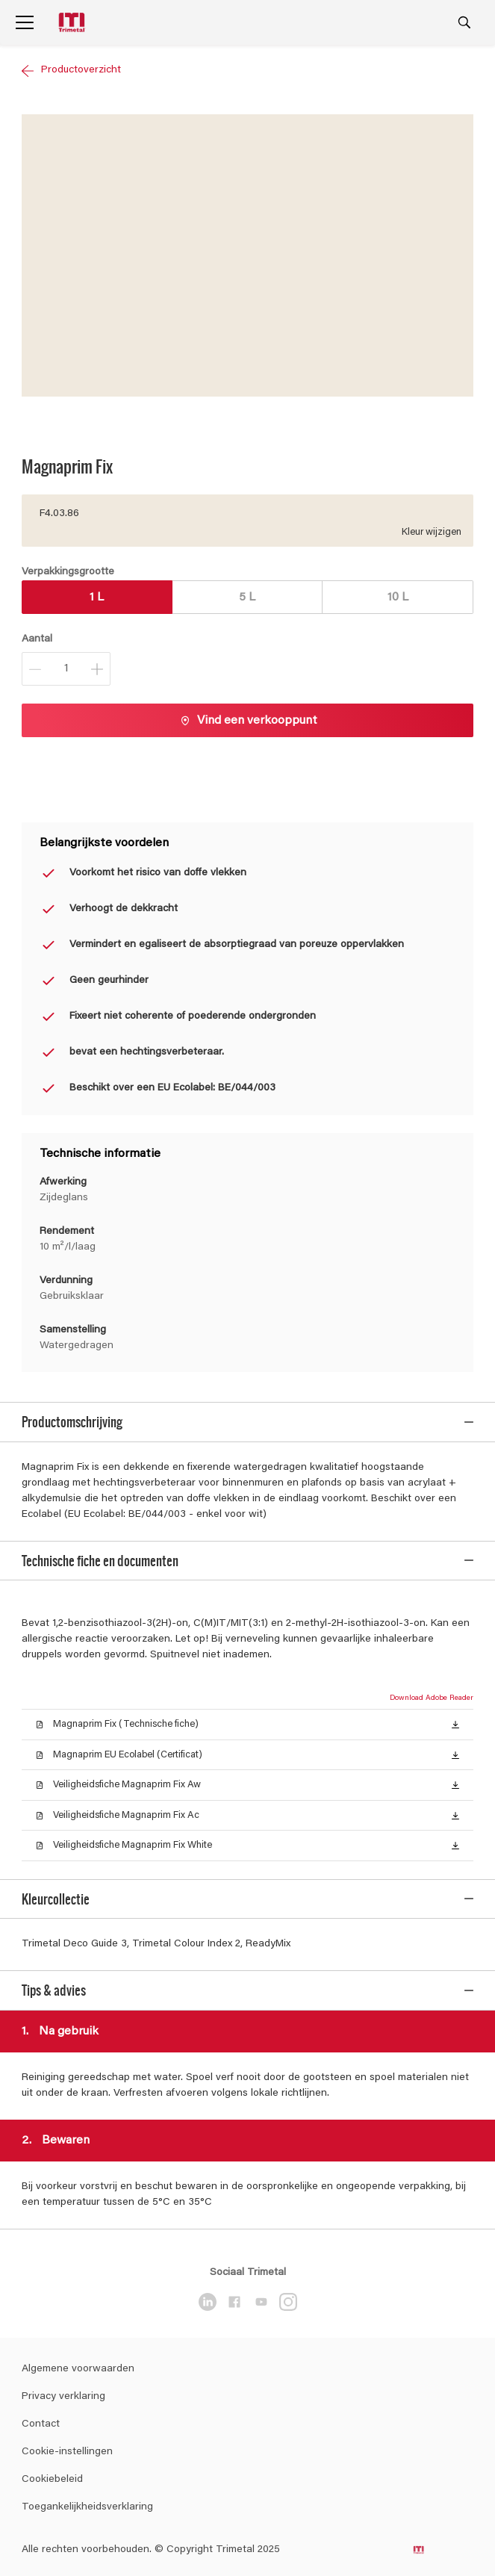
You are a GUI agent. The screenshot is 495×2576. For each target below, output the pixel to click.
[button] (455, 1714)
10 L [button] (397, 597)
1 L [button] (97, 597)
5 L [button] (247, 597)
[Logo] (73, 22)
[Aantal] (66, 669)
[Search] (464, 22)
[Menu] (25, 22)
